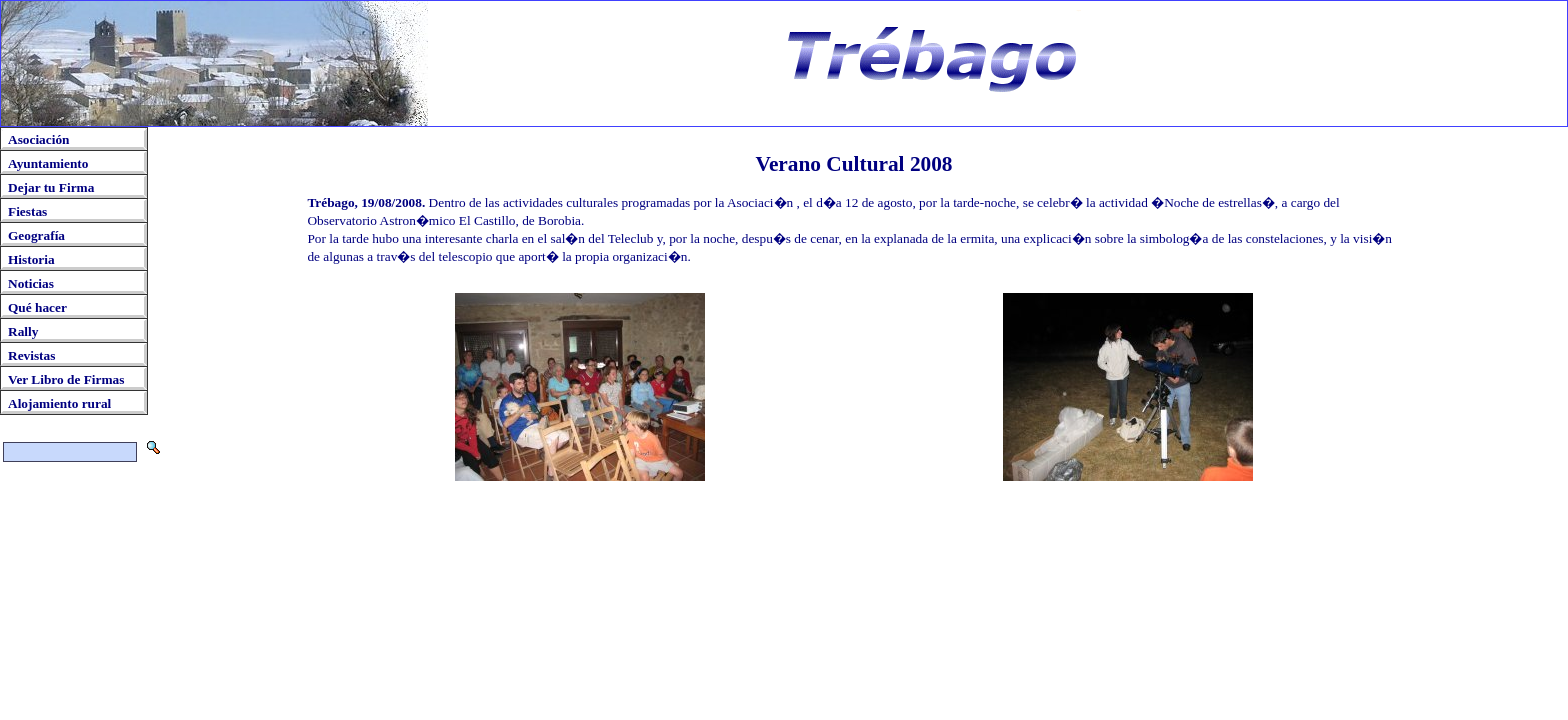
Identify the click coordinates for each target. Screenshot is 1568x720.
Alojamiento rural (59, 403)
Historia (31, 259)
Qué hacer (37, 307)
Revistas (31, 355)
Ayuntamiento (48, 163)
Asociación (38, 139)
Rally (23, 331)
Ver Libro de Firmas (66, 379)
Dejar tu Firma (51, 187)
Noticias (31, 283)
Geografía (36, 235)
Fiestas (27, 211)
